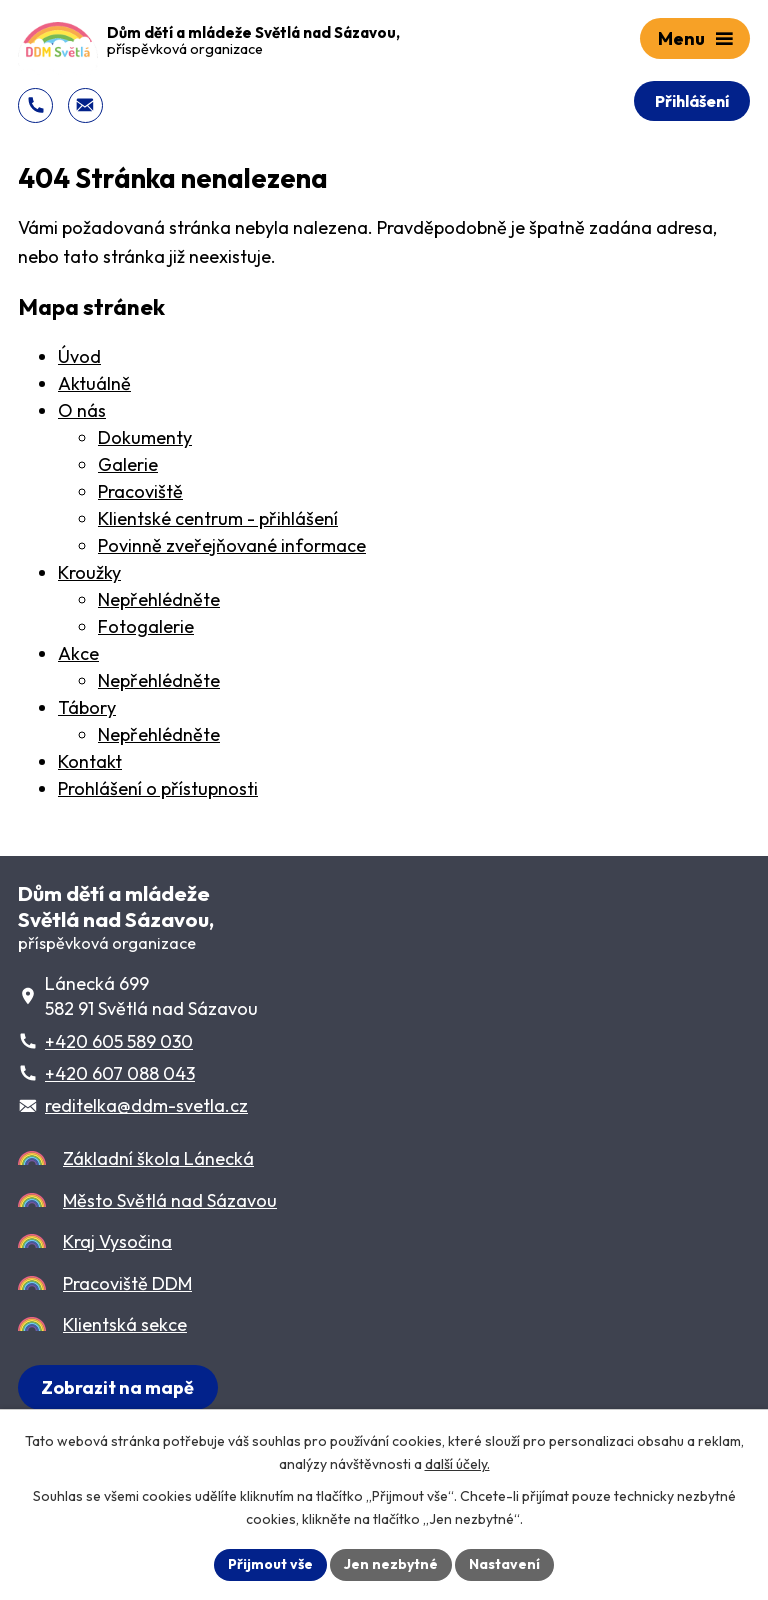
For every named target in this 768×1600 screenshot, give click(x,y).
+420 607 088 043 (120, 1073)
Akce (78, 653)
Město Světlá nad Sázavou (170, 1200)
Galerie (128, 464)
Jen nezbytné (391, 1564)
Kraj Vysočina (117, 1241)
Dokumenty (145, 437)
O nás (82, 410)
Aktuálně (94, 383)
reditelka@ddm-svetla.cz (146, 1105)
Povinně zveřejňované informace (232, 545)
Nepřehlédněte (159, 599)
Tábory (87, 707)
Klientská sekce (125, 1324)
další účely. (457, 1464)
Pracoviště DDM (127, 1283)
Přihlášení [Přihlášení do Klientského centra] (692, 101)
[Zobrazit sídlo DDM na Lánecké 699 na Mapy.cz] (118, 1387)
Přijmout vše (270, 1564)
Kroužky (89, 572)
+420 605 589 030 (119, 1041)
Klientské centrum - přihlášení (218, 518)
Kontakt (90, 761)
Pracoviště (140, 491)
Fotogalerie (146, 626)
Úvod (79, 356)
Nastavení (504, 1564)
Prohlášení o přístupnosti (158, 788)
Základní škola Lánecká (158, 1158)
